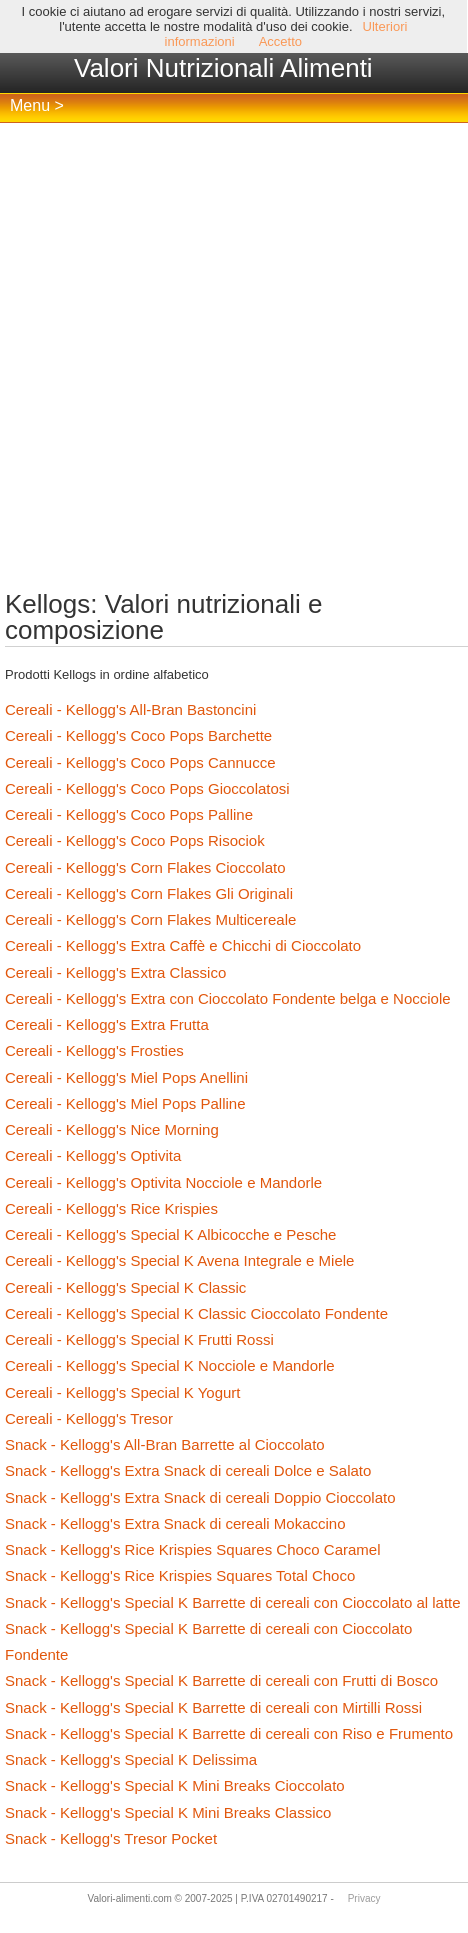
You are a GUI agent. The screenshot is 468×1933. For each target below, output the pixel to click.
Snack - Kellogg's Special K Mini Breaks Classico (168, 1812)
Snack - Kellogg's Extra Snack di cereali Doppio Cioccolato (200, 1497)
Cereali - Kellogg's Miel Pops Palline (125, 1103)
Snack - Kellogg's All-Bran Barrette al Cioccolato (165, 1444)
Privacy (364, 1898)
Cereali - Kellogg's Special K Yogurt (123, 1392)
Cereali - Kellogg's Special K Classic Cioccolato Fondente (196, 1313)
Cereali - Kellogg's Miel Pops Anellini (126, 1077)
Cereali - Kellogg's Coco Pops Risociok (135, 840)
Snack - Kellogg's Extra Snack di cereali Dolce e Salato (188, 1470)
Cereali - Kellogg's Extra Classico (115, 972)
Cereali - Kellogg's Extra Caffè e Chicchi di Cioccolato (183, 945)
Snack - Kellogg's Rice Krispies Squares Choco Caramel (193, 1549)
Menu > (37, 105)
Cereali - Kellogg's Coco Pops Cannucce (140, 762)
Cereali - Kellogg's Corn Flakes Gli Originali (149, 893)
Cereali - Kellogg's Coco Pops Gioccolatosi (147, 788)
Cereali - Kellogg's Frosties (94, 1050)
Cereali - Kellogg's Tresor (89, 1418)
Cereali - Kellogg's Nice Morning (112, 1129)
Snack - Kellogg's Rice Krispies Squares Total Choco (180, 1575)
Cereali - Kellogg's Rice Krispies (111, 1208)
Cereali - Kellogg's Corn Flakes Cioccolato (145, 867)
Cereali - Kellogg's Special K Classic (125, 1287)
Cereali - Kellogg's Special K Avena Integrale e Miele (179, 1260)
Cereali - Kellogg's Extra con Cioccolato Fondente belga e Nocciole (228, 998)
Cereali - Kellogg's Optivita (93, 1155)
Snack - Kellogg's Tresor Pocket (111, 1838)
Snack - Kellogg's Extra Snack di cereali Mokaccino (175, 1523)
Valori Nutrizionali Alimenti (223, 68)
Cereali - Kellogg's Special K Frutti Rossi (139, 1339)
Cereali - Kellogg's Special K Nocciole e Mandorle (170, 1365)
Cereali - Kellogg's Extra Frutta (107, 1024)
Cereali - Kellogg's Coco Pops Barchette (138, 735)
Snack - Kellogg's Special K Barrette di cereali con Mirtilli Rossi (213, 1707)
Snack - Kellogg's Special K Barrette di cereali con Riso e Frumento (229, 1733)
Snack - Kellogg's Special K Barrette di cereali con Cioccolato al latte (233, 1602)
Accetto (280, 41)
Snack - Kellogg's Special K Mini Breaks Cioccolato (175, 1785)
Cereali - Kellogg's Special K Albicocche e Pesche (170, 1234)
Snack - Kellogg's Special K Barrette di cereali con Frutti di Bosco (221, 1680)
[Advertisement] (234, 357)
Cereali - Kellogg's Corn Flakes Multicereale (150, 919)
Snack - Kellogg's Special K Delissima (131, 1759)
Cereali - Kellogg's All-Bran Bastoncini (130, 709)
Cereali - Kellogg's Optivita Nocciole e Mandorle (163, 1182)
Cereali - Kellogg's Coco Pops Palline (129, 814)
